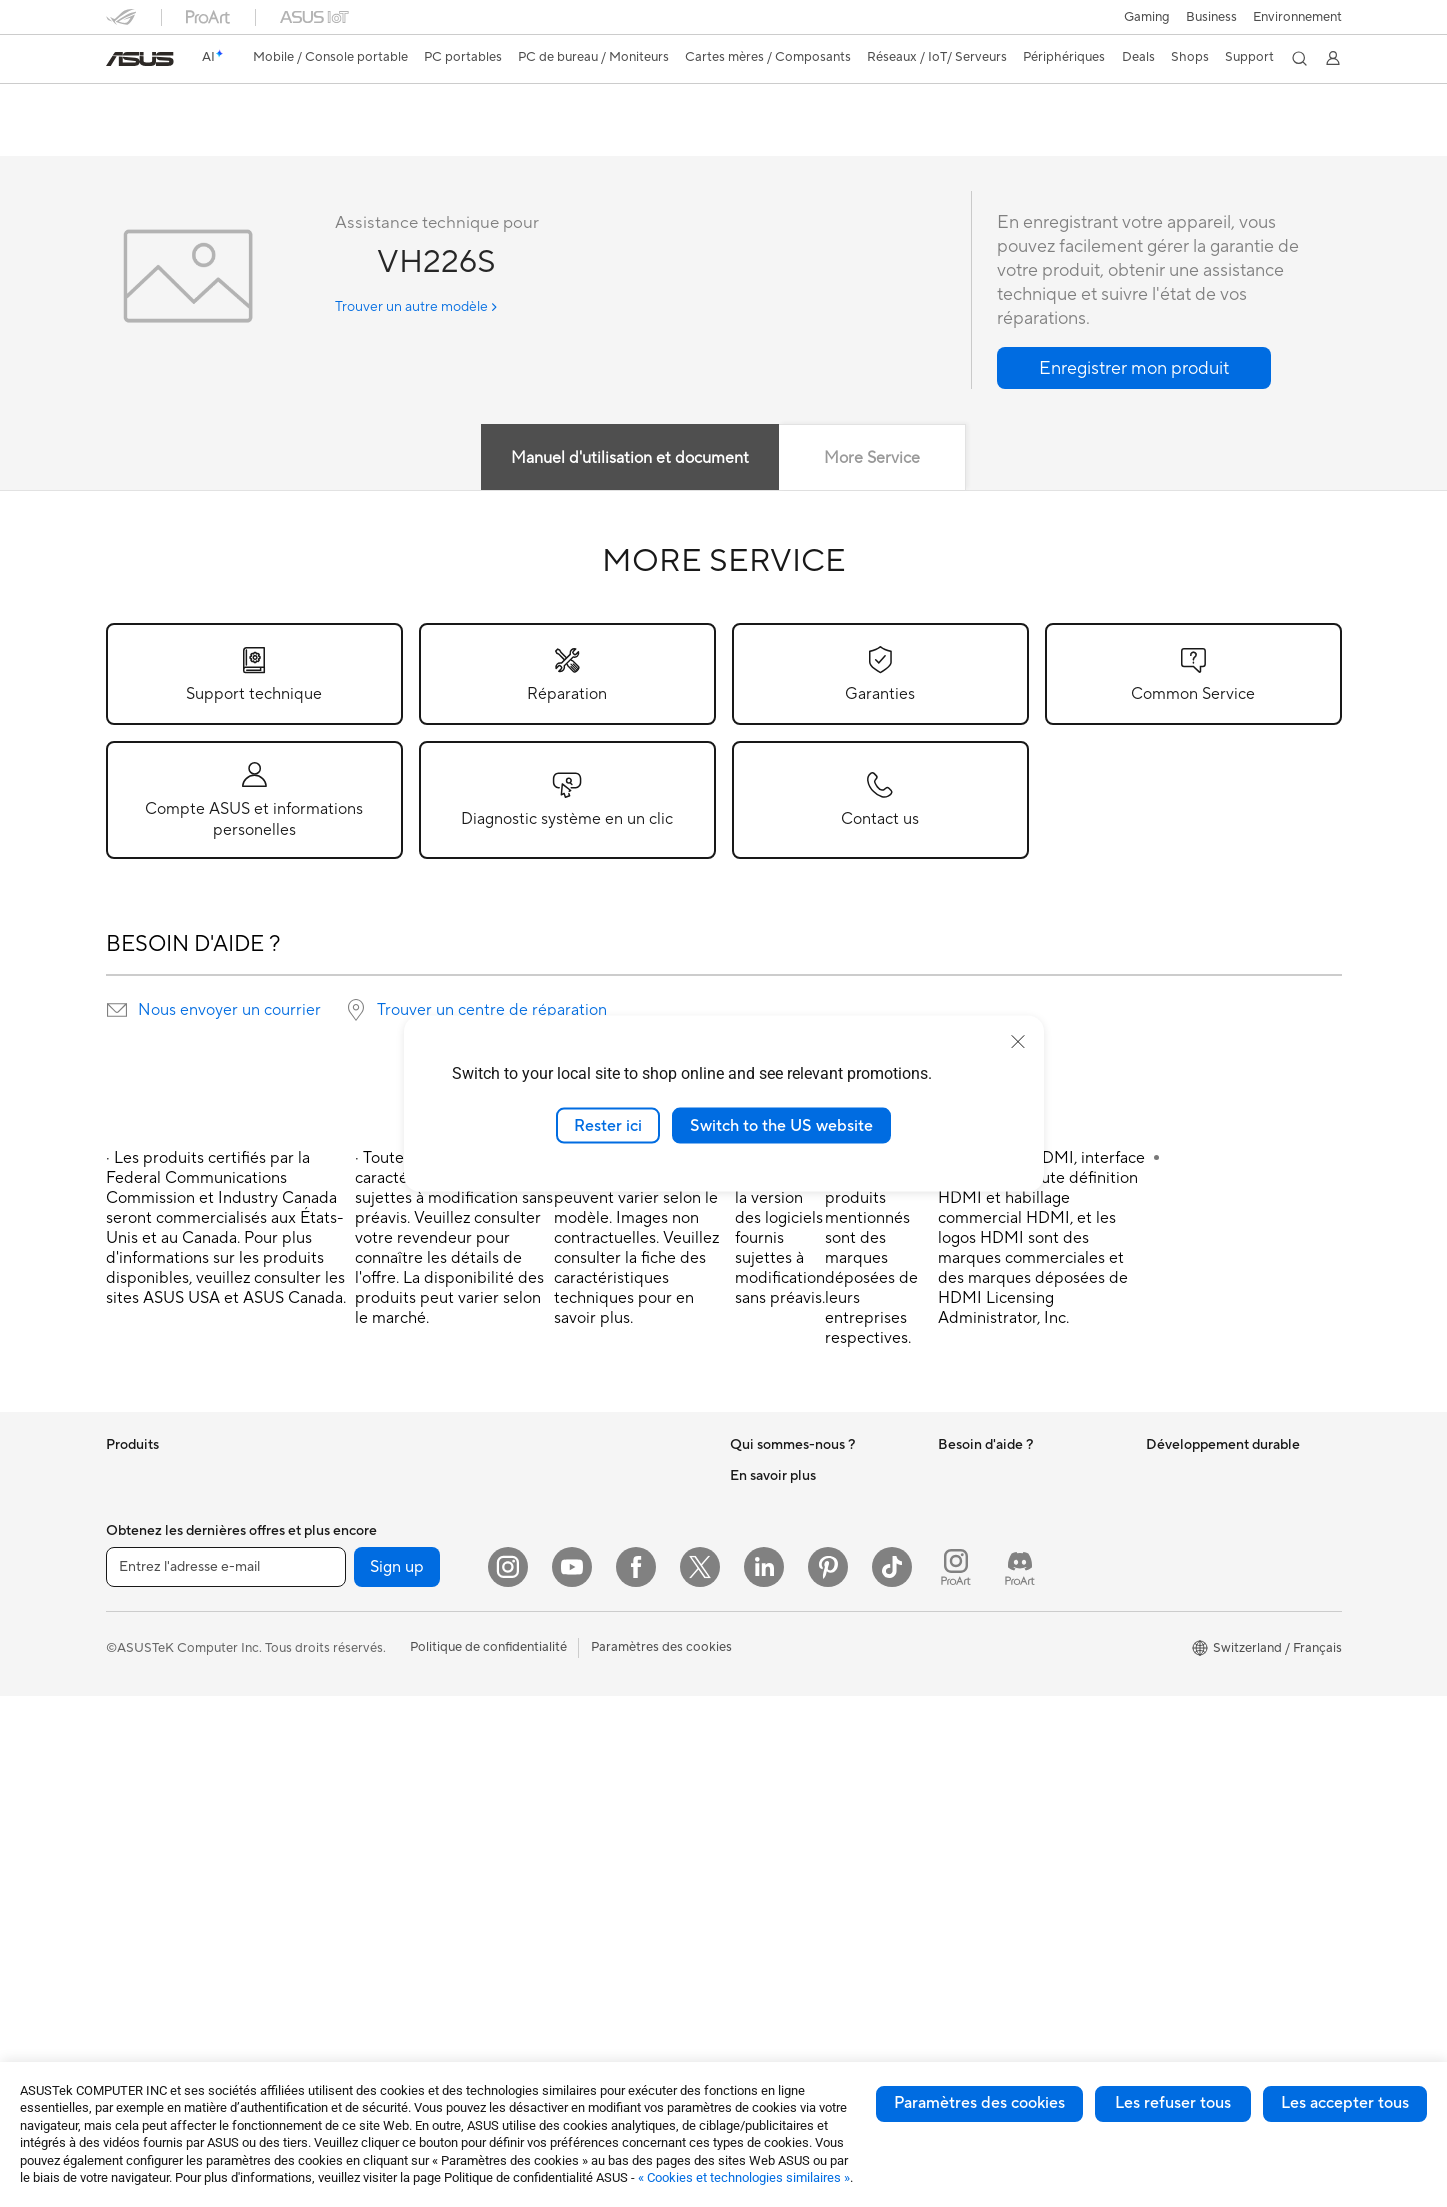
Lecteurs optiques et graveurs (400, 1777)
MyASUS (965, 1778)
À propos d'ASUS (781, 1476)
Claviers (543, 1644)
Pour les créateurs (159, 1628)
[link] (140, 59)
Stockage (340, 1807)
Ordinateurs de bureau (172, 1839)
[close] (1018, 1041)
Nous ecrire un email (997, 1612)
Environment (1183, 1506)
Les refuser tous (1173, 2103)
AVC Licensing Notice (794, 1897)
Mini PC (335, 1536)
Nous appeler (977, 1642)
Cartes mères (351, 1597)
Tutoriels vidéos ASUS (1003, 1748)
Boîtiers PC (345, 1657)
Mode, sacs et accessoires (596, 1764)
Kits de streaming (570, 1734)
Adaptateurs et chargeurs (595, 1824)
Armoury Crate (774, 1957)
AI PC (747, 1747)
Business (1211, 17)
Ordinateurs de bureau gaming (402, 1476)
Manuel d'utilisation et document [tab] (630, 459)
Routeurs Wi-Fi (563, 1507)
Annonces (759, 1536)
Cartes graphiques (367, 1627)
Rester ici (608, 1125)
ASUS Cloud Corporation (805, 1656)
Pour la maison (149, 1568)
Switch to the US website (781, 1125)
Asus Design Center (788, 1807)
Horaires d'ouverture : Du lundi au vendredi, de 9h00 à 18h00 (1028, 1680)
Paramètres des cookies (979, 2103)
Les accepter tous (1345, 2103)
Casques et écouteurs (583, 1704)
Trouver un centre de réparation (492, 1011)
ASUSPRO (761, 1837)
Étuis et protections (577, 1794)
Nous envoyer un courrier (229, 1011)
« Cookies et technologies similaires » (744, 2177)
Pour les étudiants (158, 1658)
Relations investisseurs (796, 1566)
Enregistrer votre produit (1012, 1582)
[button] (1147, 17)
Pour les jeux (143, 1688)
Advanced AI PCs (781, 1777)
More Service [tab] (872, 459)
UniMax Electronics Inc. (799, 1686)
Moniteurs (136, 1749)
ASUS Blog (763, 1927)
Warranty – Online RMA (1007, 1476)
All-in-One (136, 1809)
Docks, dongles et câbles (592, 1854)
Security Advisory (990, 1718)
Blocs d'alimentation (372, 1717)
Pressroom (762, 1596)
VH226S (143, 104)
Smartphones (146, 1507)
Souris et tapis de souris (589, 1674)
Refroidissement (360, 1687)
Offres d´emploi (775, 1506)
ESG (1159, 1476)
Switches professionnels (590, 1583)
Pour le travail (146, 1598)
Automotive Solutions (794, 1867)
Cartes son (344, 1747)
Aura (744, 1987)
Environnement (1297, 17)
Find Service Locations (1005, 1552)
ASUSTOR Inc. (773, 1626)
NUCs (330, 1506)
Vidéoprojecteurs (157, 1779)
